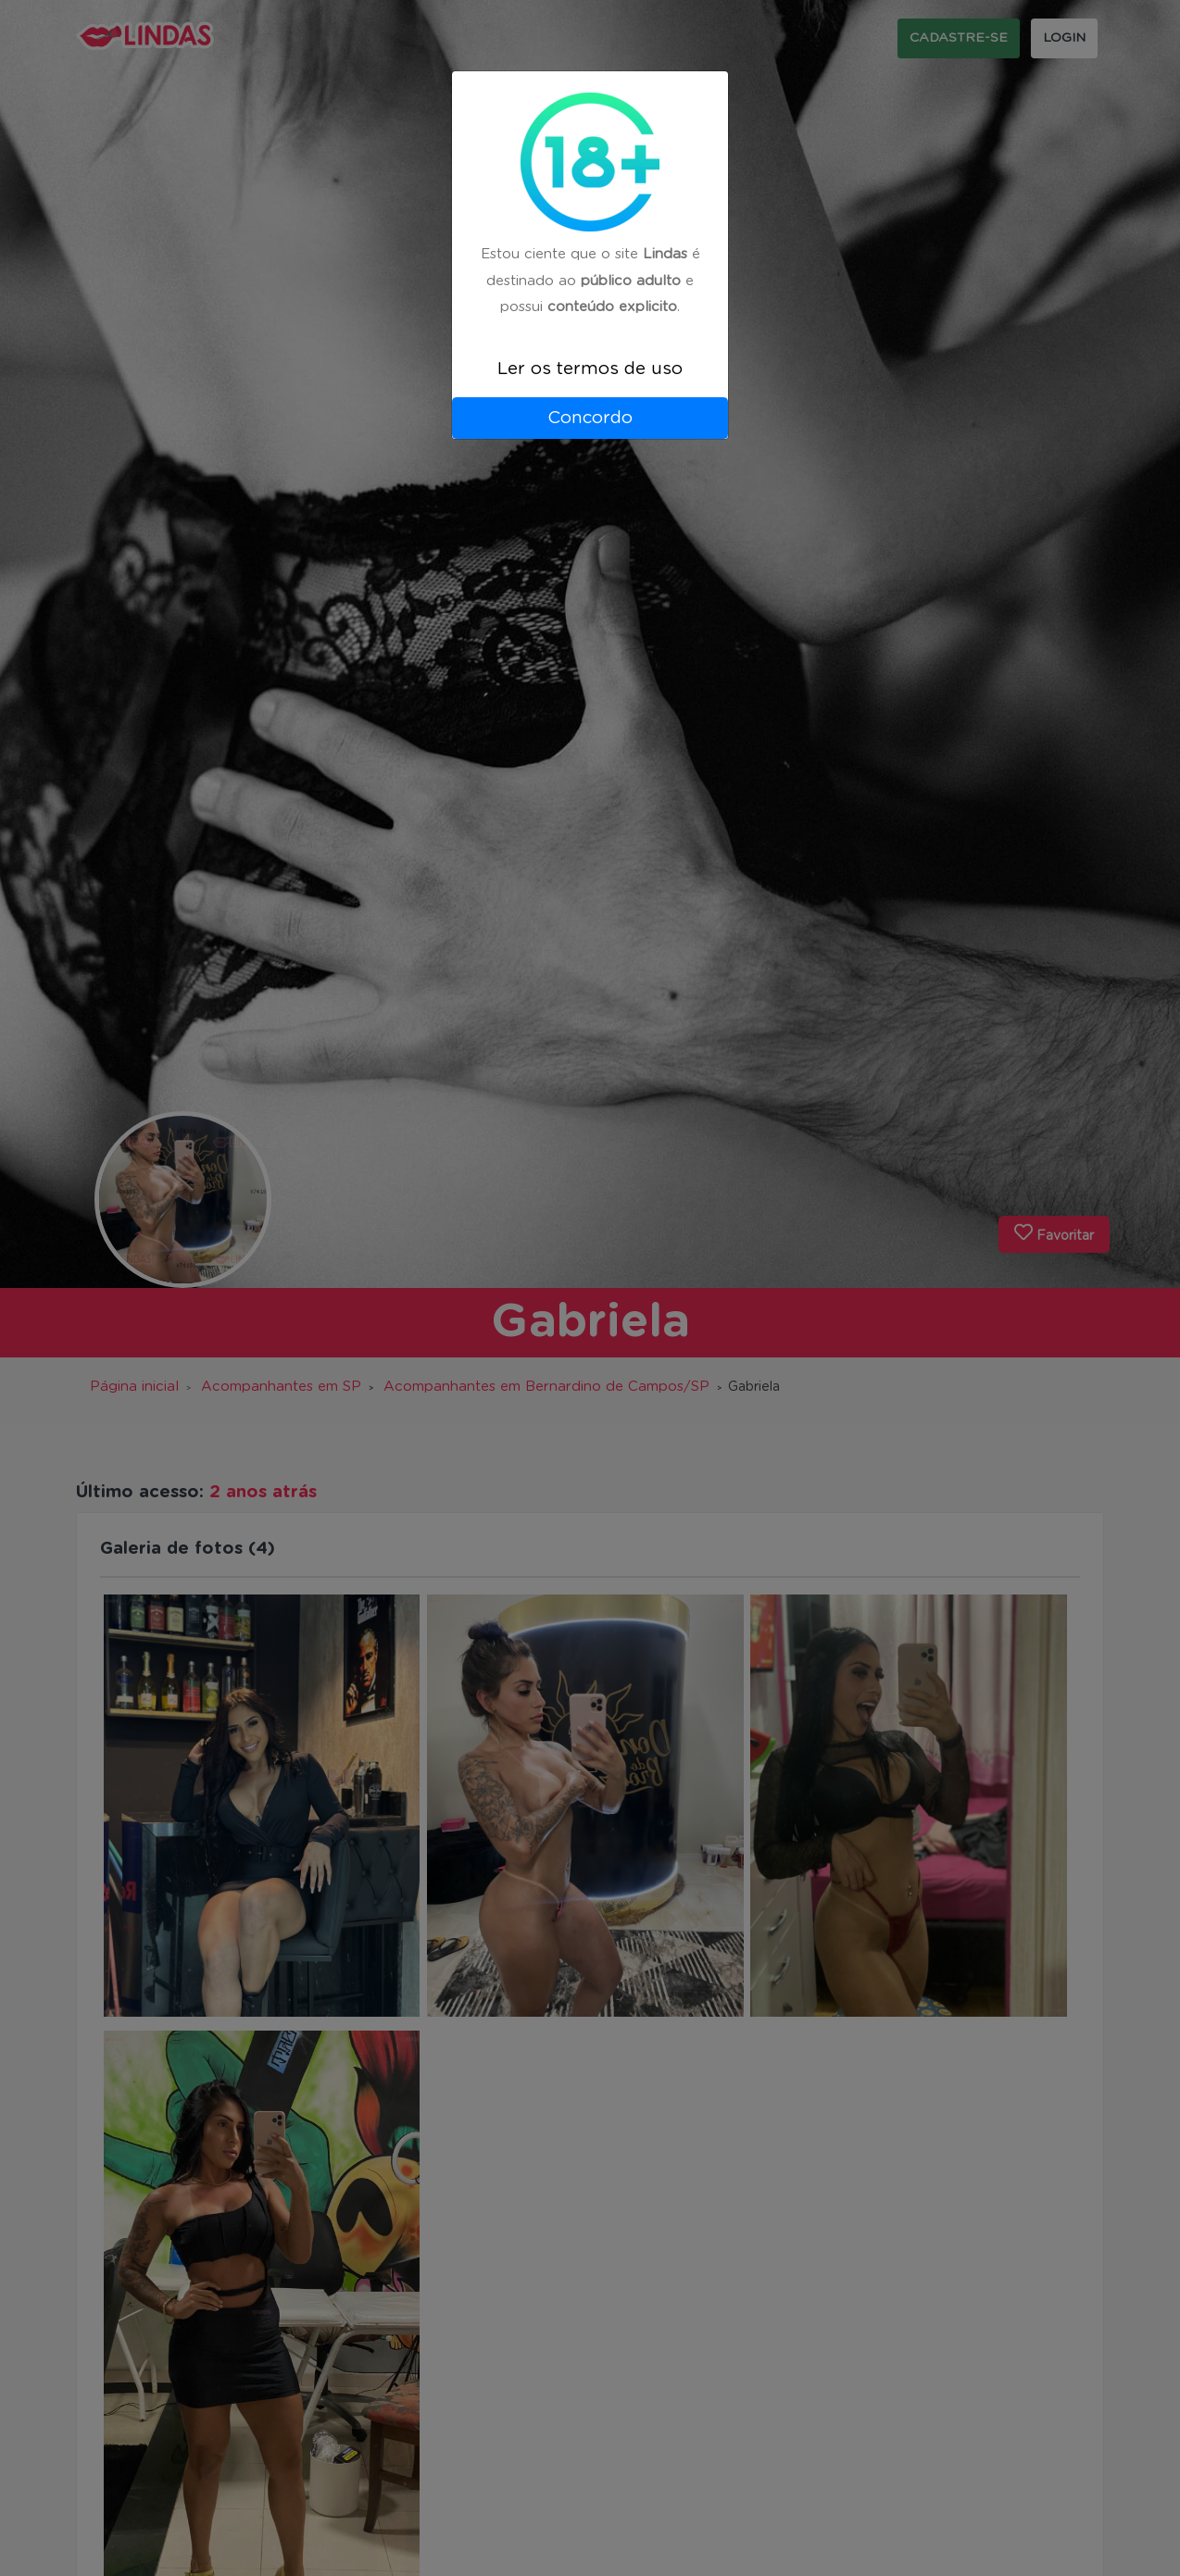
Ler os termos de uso (590, 369)
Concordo (590, 418)
